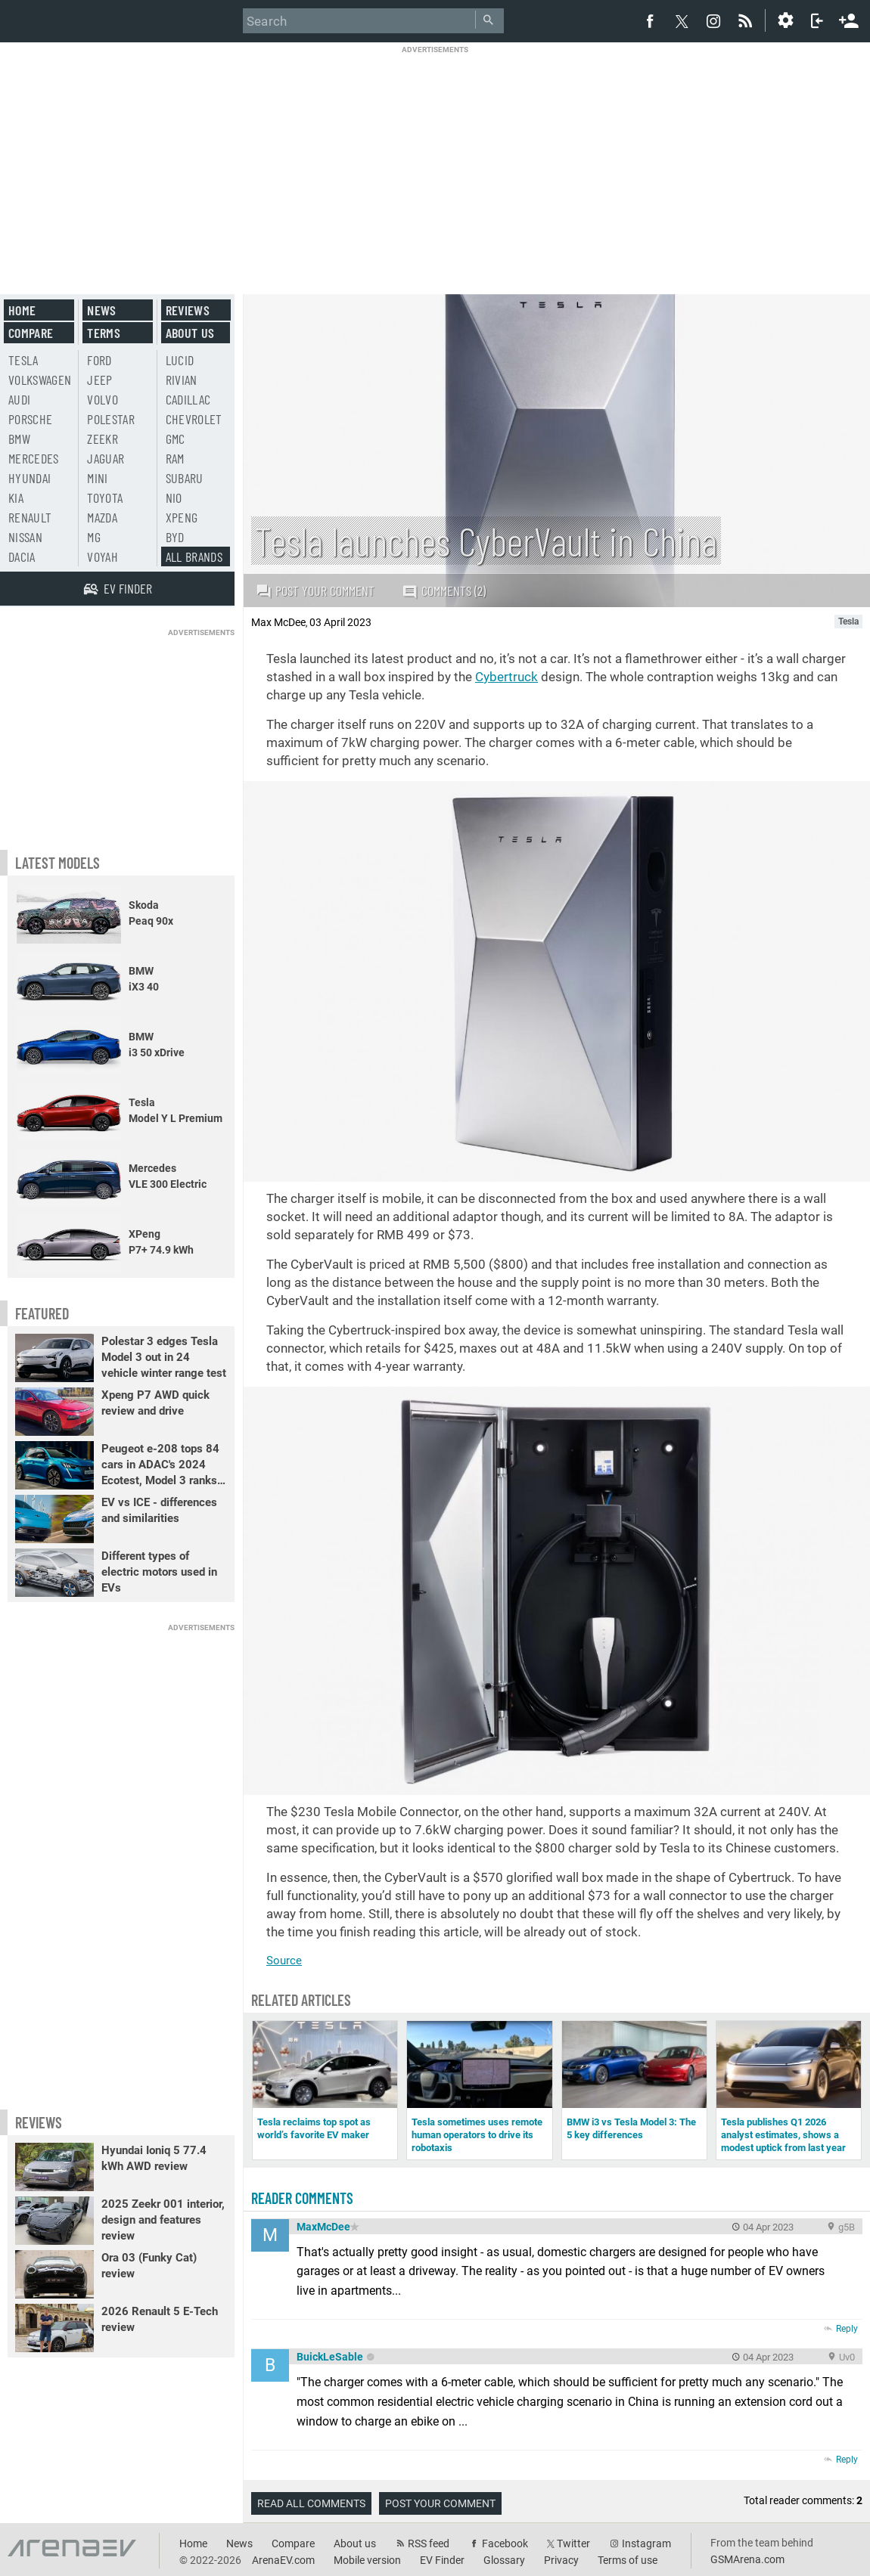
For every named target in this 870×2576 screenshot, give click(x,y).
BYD (175, 537)
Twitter (573, 2543)
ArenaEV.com (283, 2560)
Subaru (185, 478)
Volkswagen (40, 379)
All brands (194, 556)
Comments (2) (444, 591)
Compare (30, 332)
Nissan (25, 537)
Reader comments (302, 2198)
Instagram (646, 2543)
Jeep (99, 379)
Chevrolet (194, 419)
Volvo (102, 399)
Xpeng (182, 517)
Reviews (188, 310)
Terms (103, 332)
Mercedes (33, 458)
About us (190, 332)
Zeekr (102, 438)
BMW (19, 438)
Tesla (23, 360)
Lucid (180, 360)
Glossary (504, 2560)
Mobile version (367, 2560)
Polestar (111, 419)
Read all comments (311, 2503)
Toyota (105, 497)
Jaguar (105, 458)
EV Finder (442, 2560)
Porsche (30, 419)
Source (284, 1960)
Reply (847, 2328)
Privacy (561, 2560)
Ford (99, 360)
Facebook (505, 2543)
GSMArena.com (747, 2559)
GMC (175, 438)
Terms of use (627, 2560)
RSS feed (428, 2543)
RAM (175, 458)
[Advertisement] (435, 160)
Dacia (22, 556)
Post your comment (315, 590)
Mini (97, 478)
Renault (29, 517)
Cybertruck (506, 676)
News (101, 310)
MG (94, 537)
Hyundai (29, 478)
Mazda (102, 517)
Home (22, 310)
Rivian (181, 379)
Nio (174, 497)
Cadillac (188, 399)
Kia (15, 497)
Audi (19, 399)
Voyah (102, 556)
